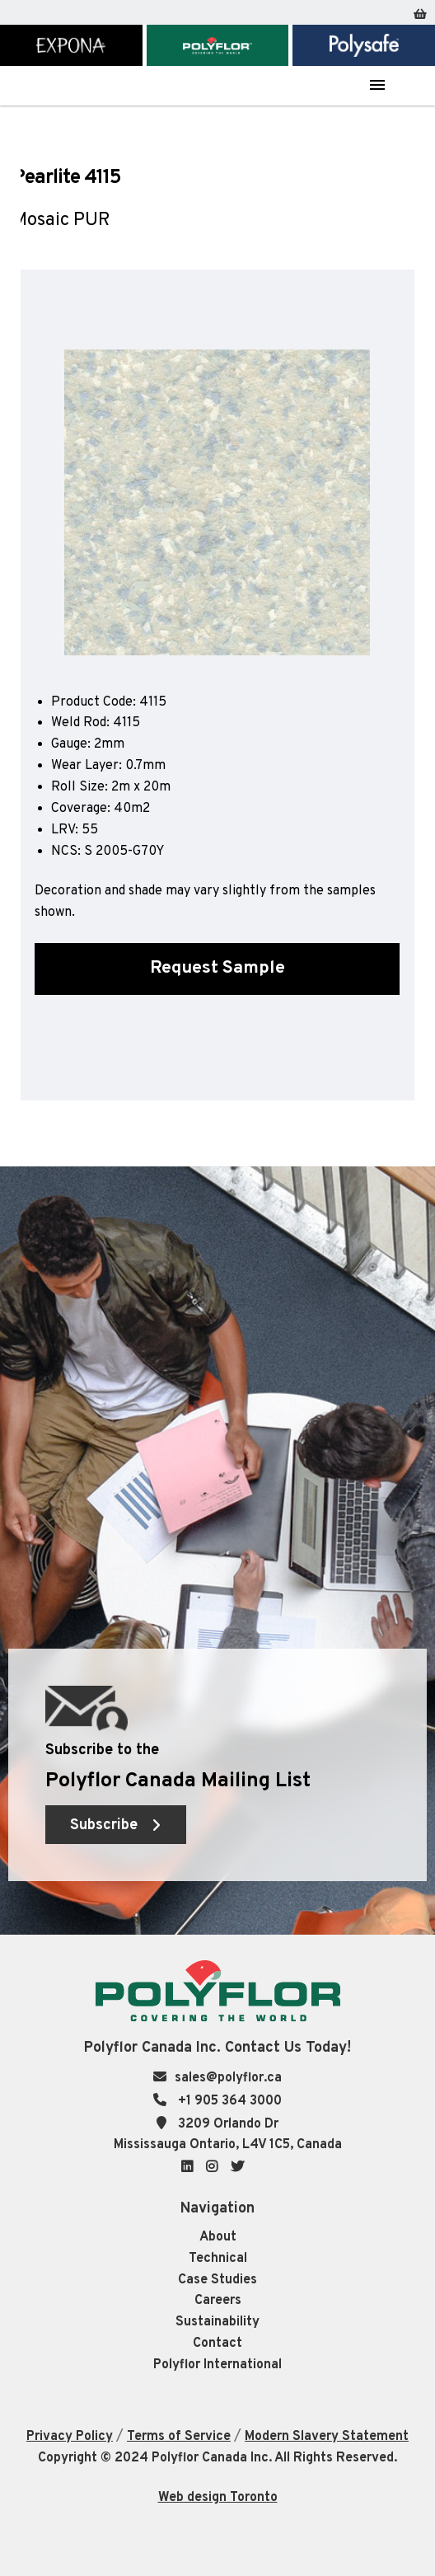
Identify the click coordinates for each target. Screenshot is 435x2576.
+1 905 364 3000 (228, 2101)
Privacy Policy (69, 2436)
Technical (218, 2258)
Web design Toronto (218, 2497)
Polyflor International (217, 2365)
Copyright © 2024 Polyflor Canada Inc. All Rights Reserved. (217, 2458)
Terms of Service (179, 2436)
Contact (217, 2343)
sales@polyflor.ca (228, 2078)
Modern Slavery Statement (327, 2436)
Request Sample (217, 968)
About (217, 2237)
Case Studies (217, 2280)
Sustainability (217, 2322)
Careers (217, 2300)
